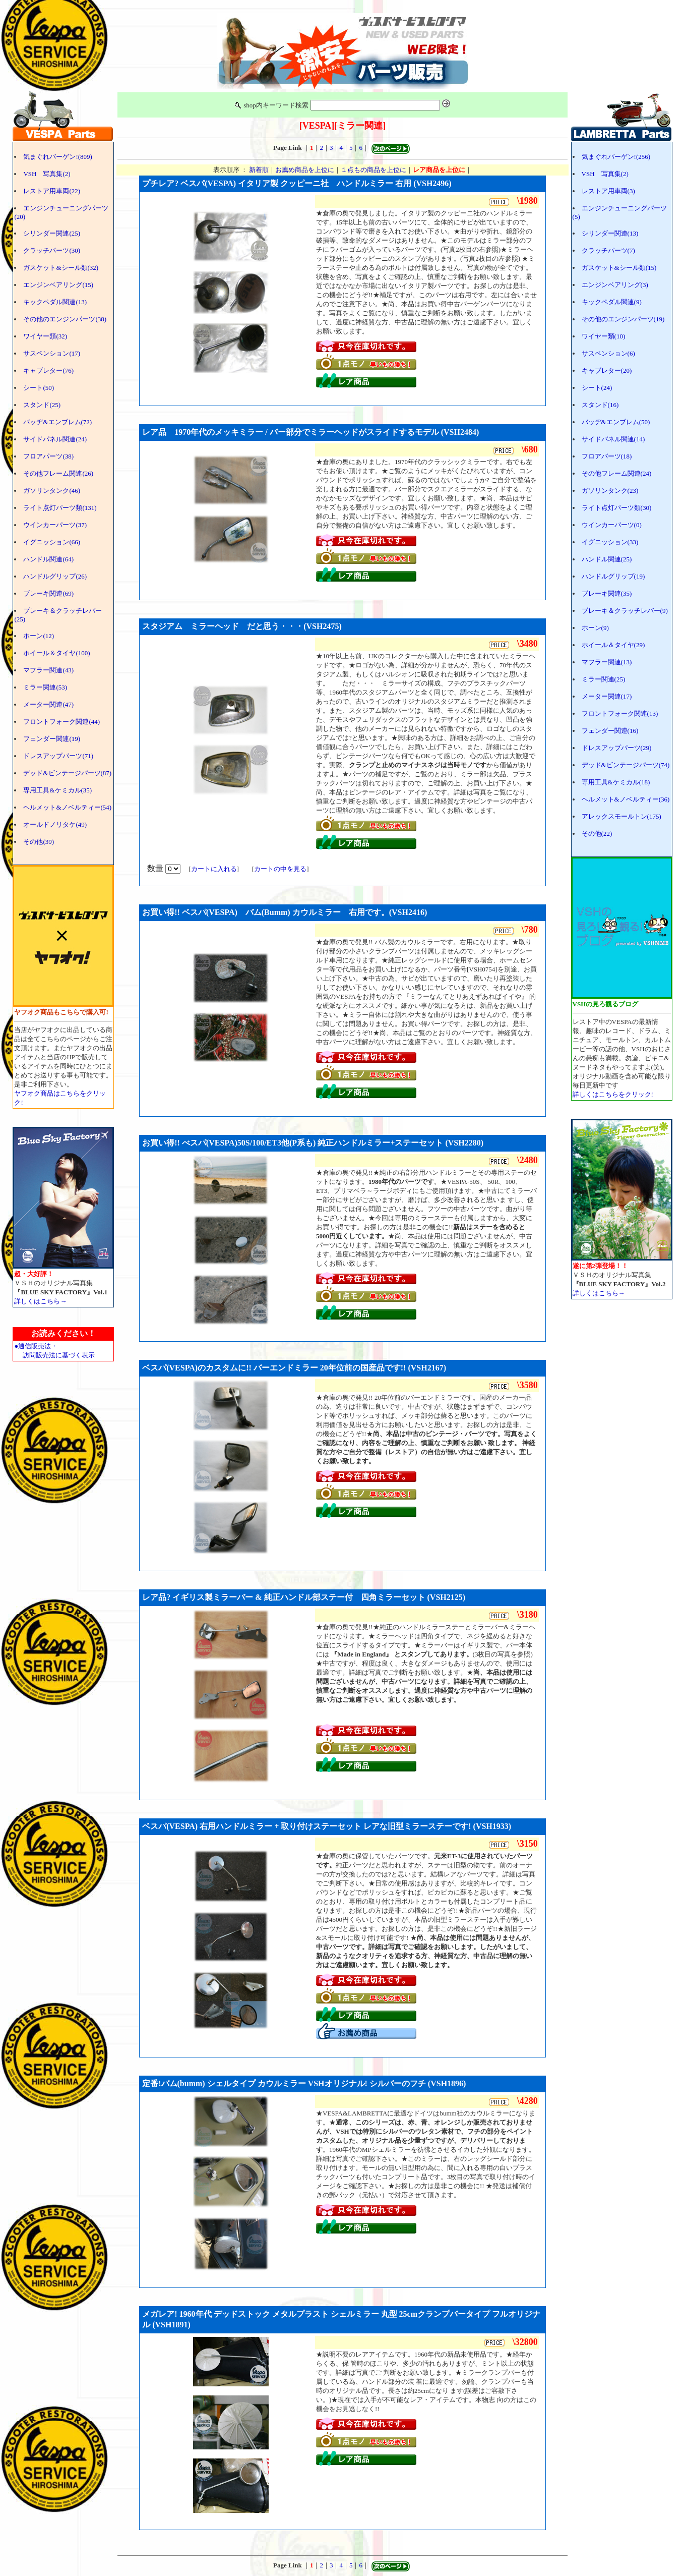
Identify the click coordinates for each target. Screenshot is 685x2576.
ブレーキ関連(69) (48, 593)
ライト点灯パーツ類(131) (59, 507)
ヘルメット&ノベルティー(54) (67, 807)
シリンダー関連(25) (51, 233)
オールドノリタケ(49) (55, 824)
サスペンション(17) (51, 353)
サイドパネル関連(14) (613, 439)
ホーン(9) (595, 628)
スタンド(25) (41, 405)
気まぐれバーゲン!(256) (616, 156)
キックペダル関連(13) (55, 302)
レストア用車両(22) (51, 191)
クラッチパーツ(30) (51, 250)
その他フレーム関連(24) (617, 473)
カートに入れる (214, 869)
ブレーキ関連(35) (607, 593)
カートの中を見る (280, 869)
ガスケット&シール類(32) (60, 267)
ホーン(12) (38, 636)
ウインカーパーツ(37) (55, 525)
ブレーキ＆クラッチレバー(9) (625, 610)
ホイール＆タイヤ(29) (613, 645)
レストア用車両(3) (608, 191)
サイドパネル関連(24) (55, 439)
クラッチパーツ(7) (608, 250)
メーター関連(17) (607, 696)
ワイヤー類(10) (604, 336)
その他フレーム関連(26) (58, 473)
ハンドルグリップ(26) (55, 576)
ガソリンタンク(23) (610, 490)
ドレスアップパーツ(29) (617, 748)
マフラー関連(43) (48, 670)
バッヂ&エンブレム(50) (616, 422)
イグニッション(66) (51, 542)
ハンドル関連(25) (607, 559)
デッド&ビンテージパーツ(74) (626, 765)
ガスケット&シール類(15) (619, 267)
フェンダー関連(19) (51, 738)
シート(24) (597, 387)
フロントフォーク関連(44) (61, 721)
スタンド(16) (600, 405)
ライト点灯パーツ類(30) (617, 507)
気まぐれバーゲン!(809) (57, 156)
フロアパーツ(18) (607, 456)
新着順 (259, 170)
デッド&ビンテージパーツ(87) (67, 773)
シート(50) (38, 387)
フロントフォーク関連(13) (620, 713)
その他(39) (38, 841)
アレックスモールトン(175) (621, 816)
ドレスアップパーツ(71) (58, 756)
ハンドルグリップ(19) (613, 576)
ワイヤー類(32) (45, 336)
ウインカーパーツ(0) (612, 525)
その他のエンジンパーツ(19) (623, 319)
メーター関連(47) (48, 704)
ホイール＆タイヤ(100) (56, 653)
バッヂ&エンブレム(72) (57, 422)
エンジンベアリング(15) (58, 285)
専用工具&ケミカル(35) (57, 790)
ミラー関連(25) (604, 679)
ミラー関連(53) (45, 687)
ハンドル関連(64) (48, 559)
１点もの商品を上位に (373, 170)
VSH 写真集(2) (46, 174)
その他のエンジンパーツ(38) (64, 319)
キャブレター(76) (48, 370)
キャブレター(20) (607, 370)
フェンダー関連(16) (610, 730)
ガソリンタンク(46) (51, 490)
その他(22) (597, 833)
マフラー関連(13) (607, 662)
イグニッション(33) (610, 542)
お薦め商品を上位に (304, 170)
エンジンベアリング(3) (615, 285)
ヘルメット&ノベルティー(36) (626, 799)
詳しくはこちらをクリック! (613, 1094)
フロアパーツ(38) (48, 456)
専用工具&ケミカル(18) (616, 782)
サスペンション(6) (608, 353)
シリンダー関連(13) (610, 233)
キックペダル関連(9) (612, 302)
